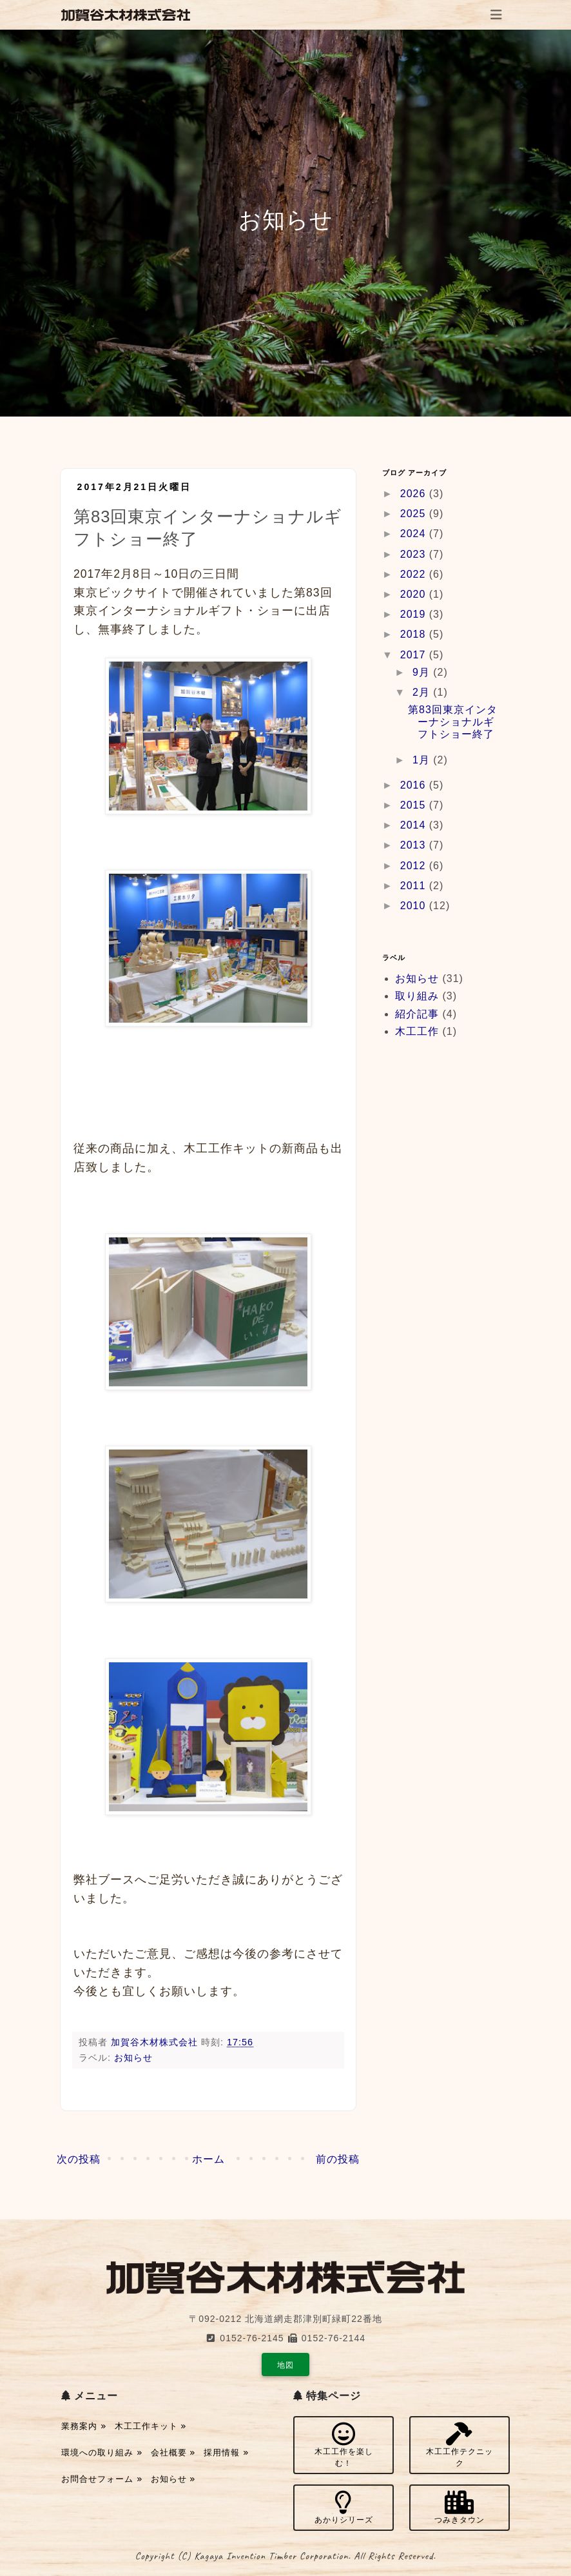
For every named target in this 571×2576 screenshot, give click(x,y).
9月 (422, 672)
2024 (414, 533)
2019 (414, 614)
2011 (414, 885)
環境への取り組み (101, 2452)
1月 (422, 759)
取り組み (417, 995)
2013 (414, 845)
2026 (414, 493)
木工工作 (417, 1031)
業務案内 (83, 2426)
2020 (414, 594)
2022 (414, 574)
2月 (422, 692)
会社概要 (173, 2452)
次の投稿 (79, 2159)
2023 (414, 554)
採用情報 (226, 2452)
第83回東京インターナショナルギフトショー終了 (453, 722)
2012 (414, 865)
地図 (285, 2365)
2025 (414, 513)
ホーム (208, 2159)
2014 (414, 825)
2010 (414, 905)
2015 (414, 805)
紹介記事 (417, 1013)
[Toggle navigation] (496, 15)
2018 (414, 634)
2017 (414, 654)
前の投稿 (338, 2159)
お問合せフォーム (101, 2479)
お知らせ (133, 2057)
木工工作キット (151, 2426)
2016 (414, 785)
